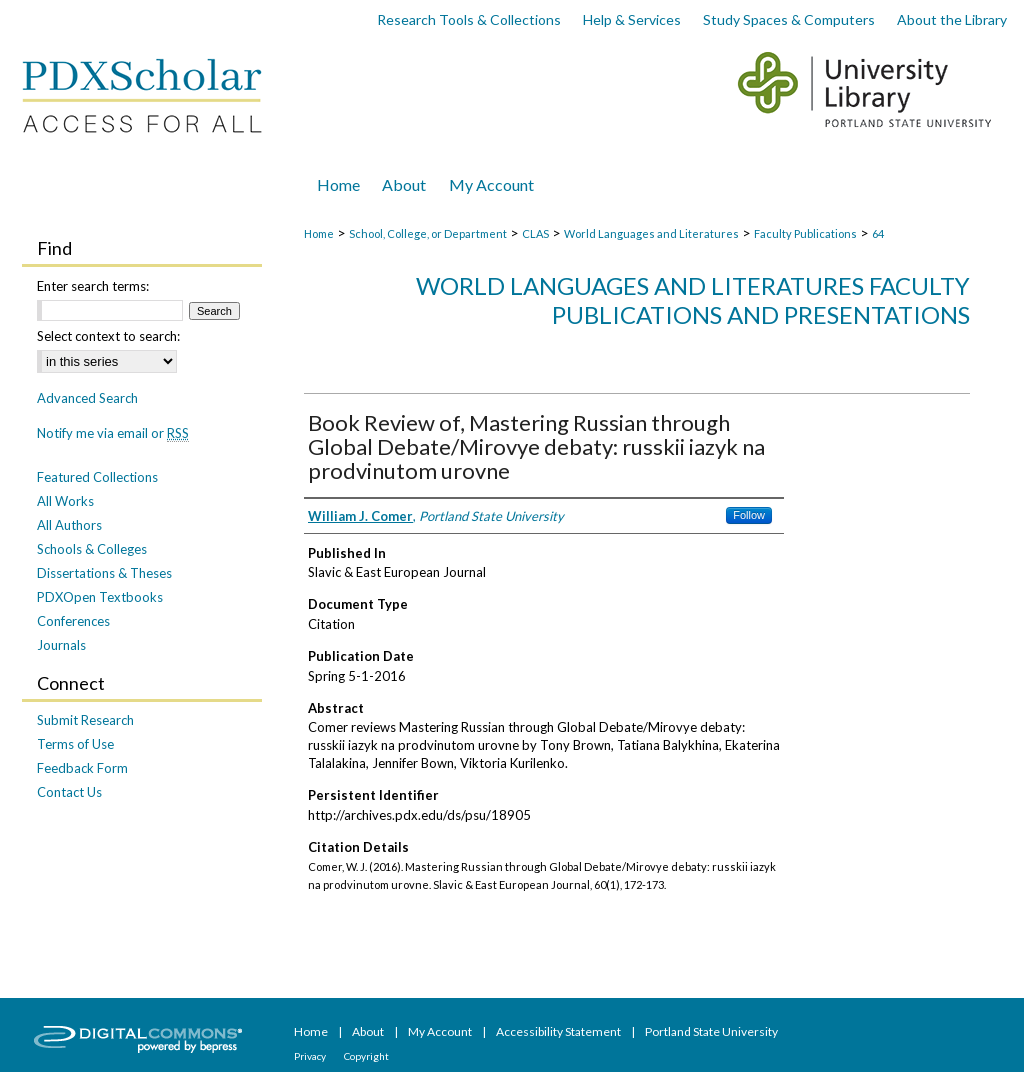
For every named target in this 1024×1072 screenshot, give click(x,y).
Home (319, 233)
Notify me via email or (113, 433)
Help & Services (632, 19)
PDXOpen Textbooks (100, 597)
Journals (61, 645)
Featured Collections (97, 477)
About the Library (952, 19)
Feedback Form (82, 768)
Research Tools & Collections (469, 19)
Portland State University (711, 1031)
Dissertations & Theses (104, 573)
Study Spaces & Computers (789, 19)
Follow (749, 515)
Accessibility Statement (559, 1031)
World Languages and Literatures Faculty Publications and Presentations (693, 300)
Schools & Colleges (92, 549)
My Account (441, 1031)
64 (878, 233)
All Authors (69, 525)
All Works (65, 501)
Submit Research (85, 720)
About (369, 1031)
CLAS (535, 233)
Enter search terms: (93, 286)
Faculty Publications (805, 233)
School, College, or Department (428, 233)
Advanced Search (87, 398)
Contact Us (69, 792)
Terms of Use (75, 744)
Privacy (311, 1056)
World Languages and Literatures (651, 233)
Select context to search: (108, 336)
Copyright (366, 1056)
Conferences (73, 621)
